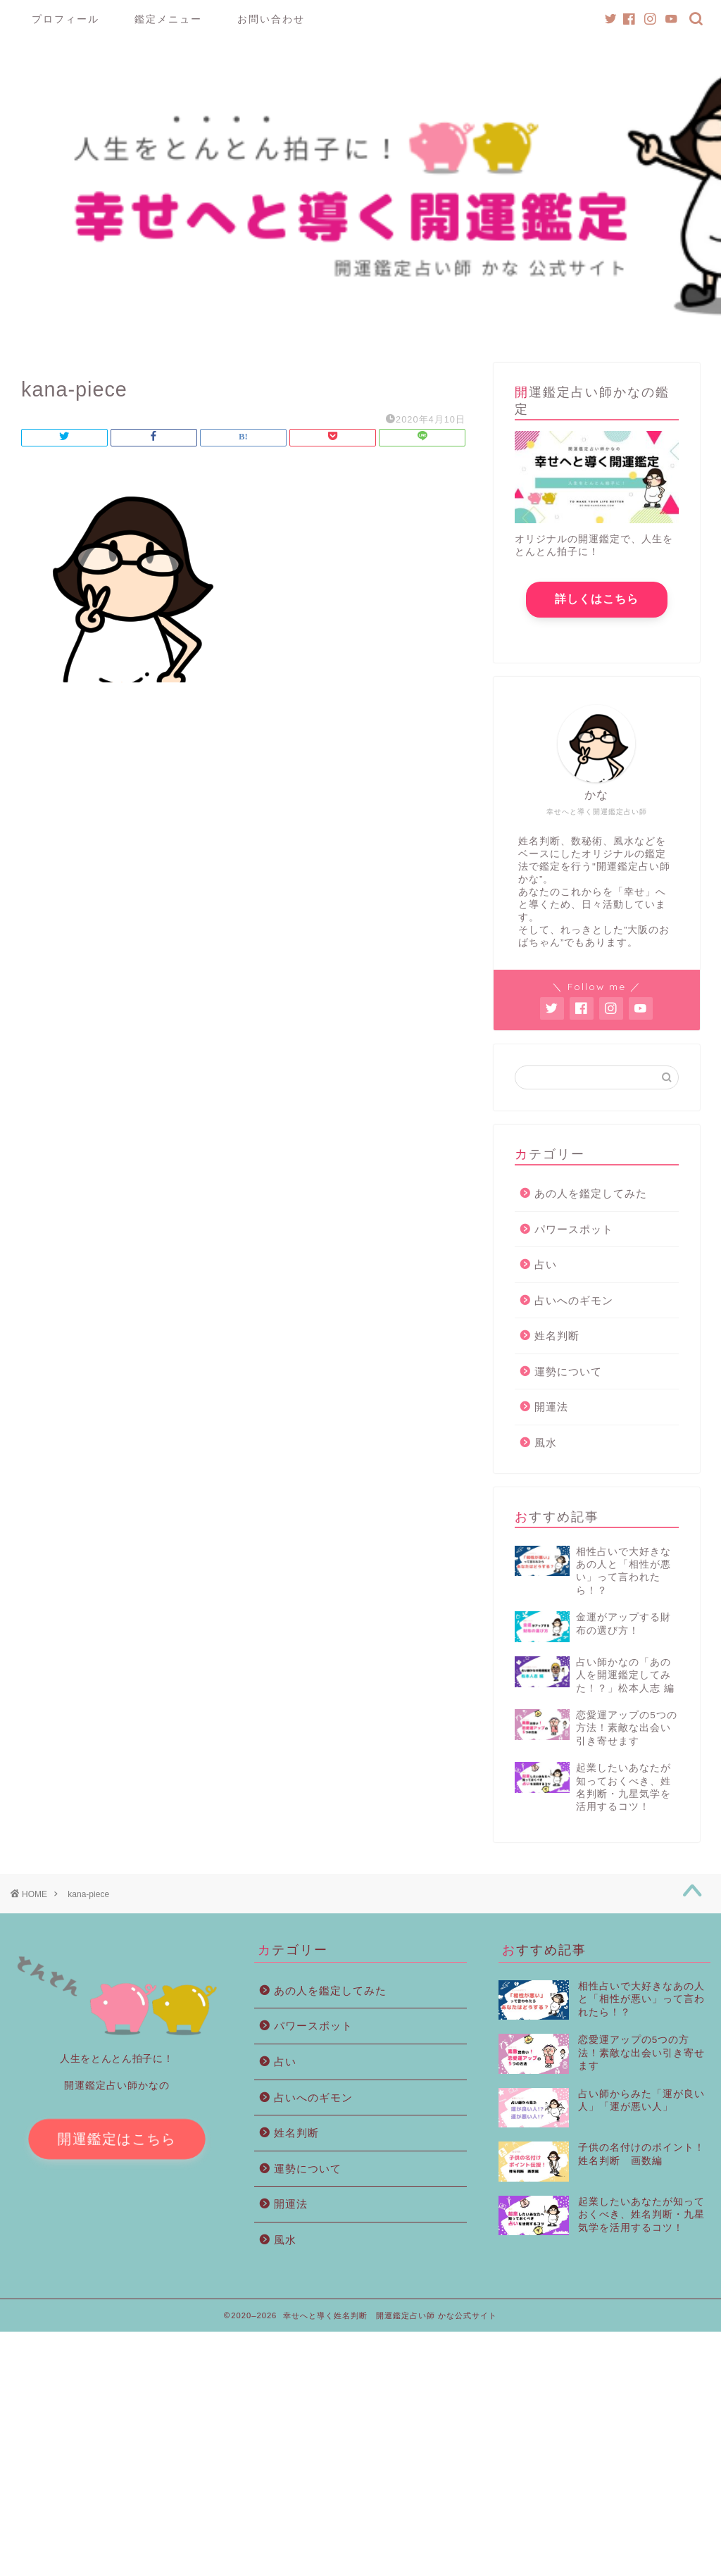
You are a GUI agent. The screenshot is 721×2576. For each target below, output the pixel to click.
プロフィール (65, 19)
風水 (545, 1478)
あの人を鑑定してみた (590, 1228)
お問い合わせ (271, 19)
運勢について (568, 1407)
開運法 (551, 1442)
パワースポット (573, 1264)
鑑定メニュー (168, 19)
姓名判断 (556, 1371)
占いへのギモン (573, 1336)
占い (545, 1300)
